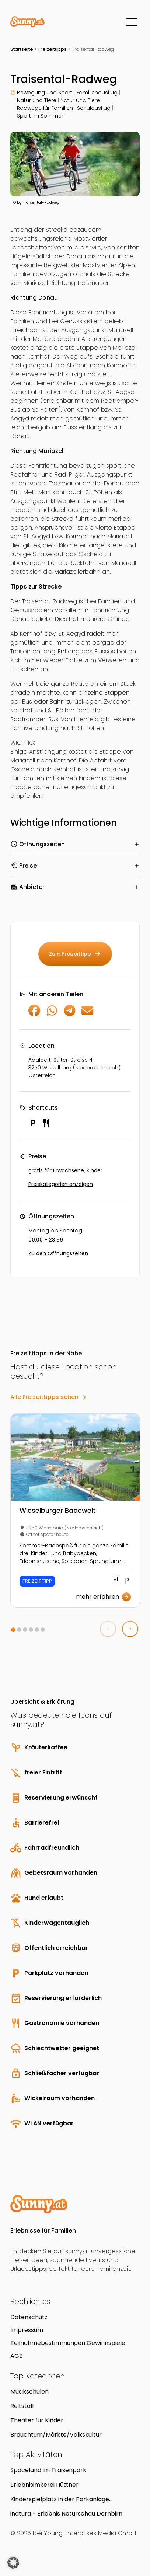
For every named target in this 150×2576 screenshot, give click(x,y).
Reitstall (22, 2405)
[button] (13, 1629)
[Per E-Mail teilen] (87, 1014)
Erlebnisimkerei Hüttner (44, 2484)
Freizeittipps (52, 49)
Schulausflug (94, 108)
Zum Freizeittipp (75, 954)
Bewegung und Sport (44, 92)
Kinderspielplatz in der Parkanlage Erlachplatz (59, 2499)
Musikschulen (29, 2391)
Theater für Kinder (36, 2420)
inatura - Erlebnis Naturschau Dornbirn (66, 2513)
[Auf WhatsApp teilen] (52, 1014)
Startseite (21, 49)
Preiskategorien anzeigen (60, 1184)
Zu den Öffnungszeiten (58, 1253)
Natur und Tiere (36, 100)
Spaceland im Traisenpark (48, 2470)
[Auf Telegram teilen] (70, 1014)
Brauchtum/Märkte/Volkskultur (56, 2434)
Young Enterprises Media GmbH (90, 2533)
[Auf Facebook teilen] (34, 1014)
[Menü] (132, 22)
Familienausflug (97, 92)
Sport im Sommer (40, 115)
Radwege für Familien (45, 108)
